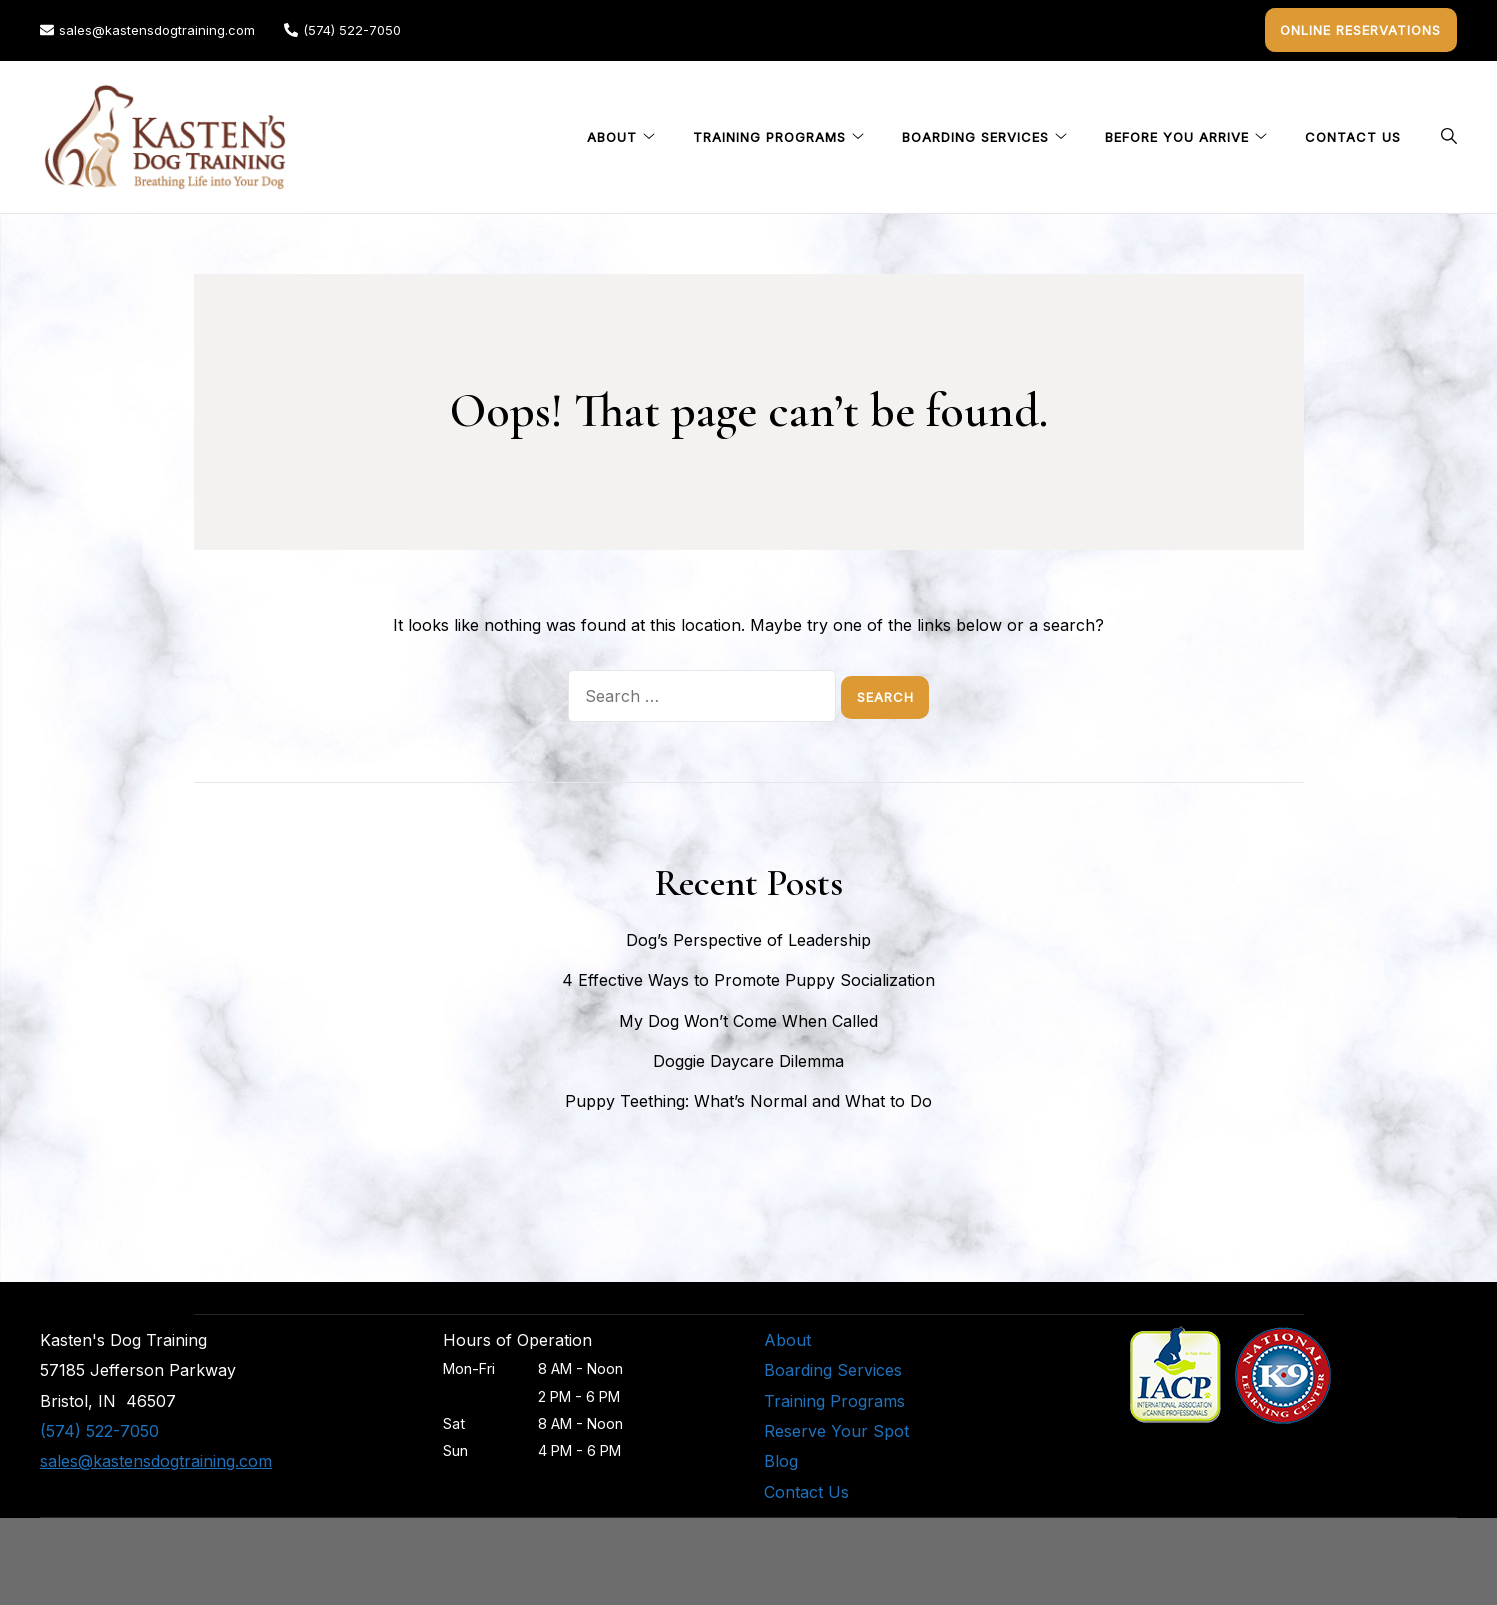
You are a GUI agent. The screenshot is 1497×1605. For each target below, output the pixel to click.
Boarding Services (975, 134)
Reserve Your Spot (836, 1428)
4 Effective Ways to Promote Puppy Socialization (748, 977)
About (612, 134)
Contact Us (1353, 134)
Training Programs (769, 134)
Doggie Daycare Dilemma (748, 1058)
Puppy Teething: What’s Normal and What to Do (748, 1098)
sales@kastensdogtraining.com (147, 28)
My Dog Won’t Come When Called (748, 1018)
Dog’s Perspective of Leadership (748, 937)
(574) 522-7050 (342, 28)
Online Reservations (1366, 28)
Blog (781, 1458)
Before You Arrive (1177, 134)
